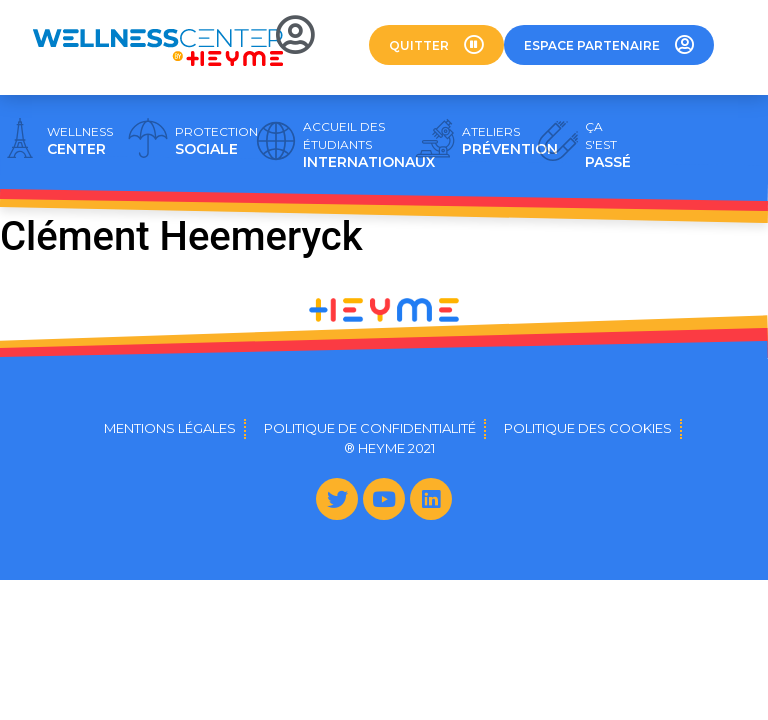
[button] (436, 45)
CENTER (80, 141)
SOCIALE (216, 141)
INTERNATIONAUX (369, 145)
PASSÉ (608, 145)
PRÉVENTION (510, 141)
